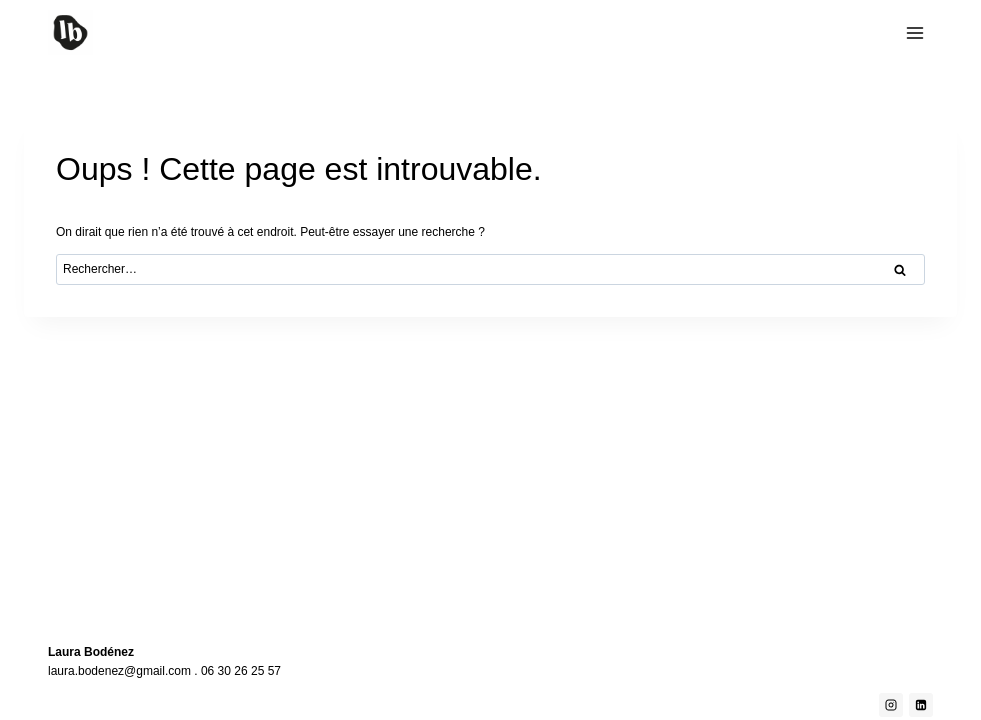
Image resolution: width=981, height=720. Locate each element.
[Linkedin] (921, 705)
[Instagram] (891, 705)
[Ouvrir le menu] (914, 32)
